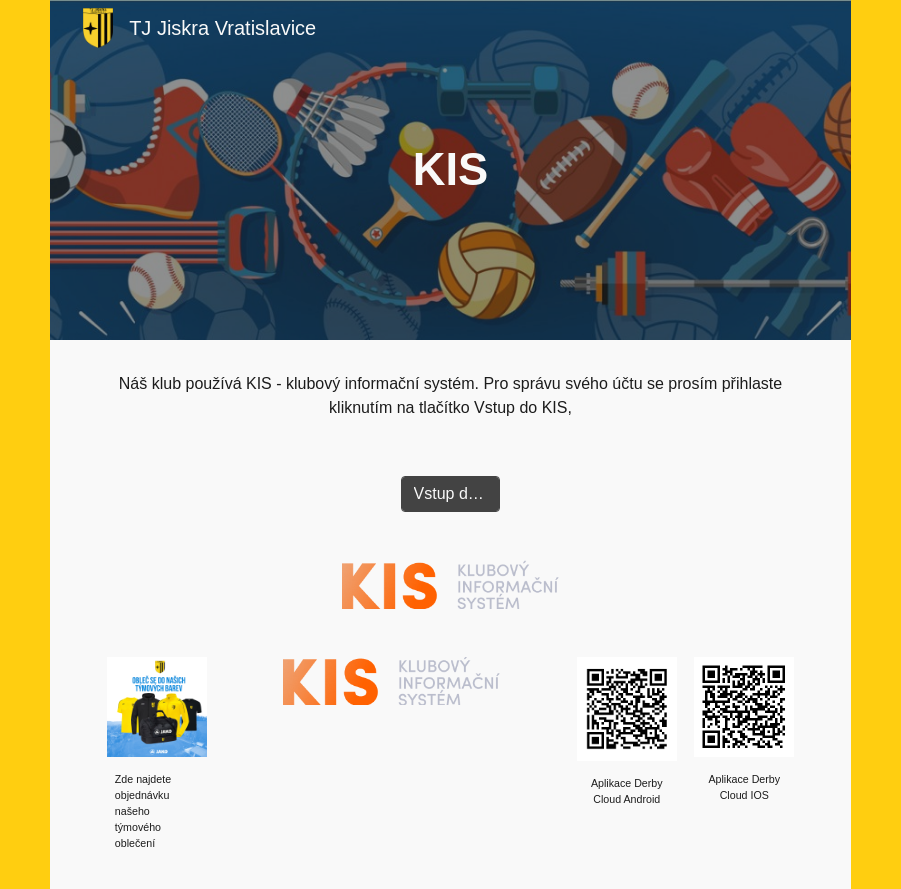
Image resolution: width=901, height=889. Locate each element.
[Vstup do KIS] (451, 494)
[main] (450, 170)
